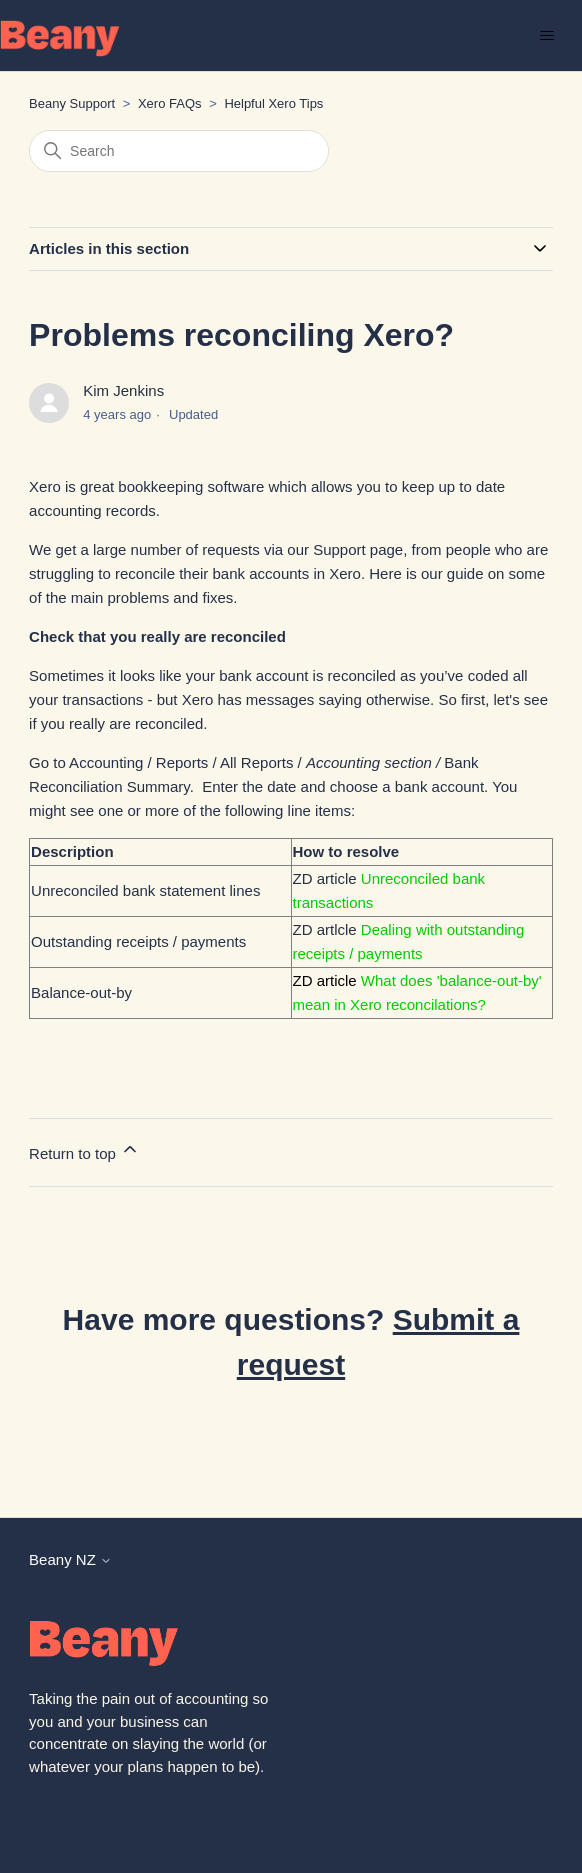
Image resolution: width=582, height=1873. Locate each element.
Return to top (84, 1150)
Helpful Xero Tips (273, 103)
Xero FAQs (170, 103)
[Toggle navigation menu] (546, 36)
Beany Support (72, 103)
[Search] (179, 151)
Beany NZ (70, 1559)
